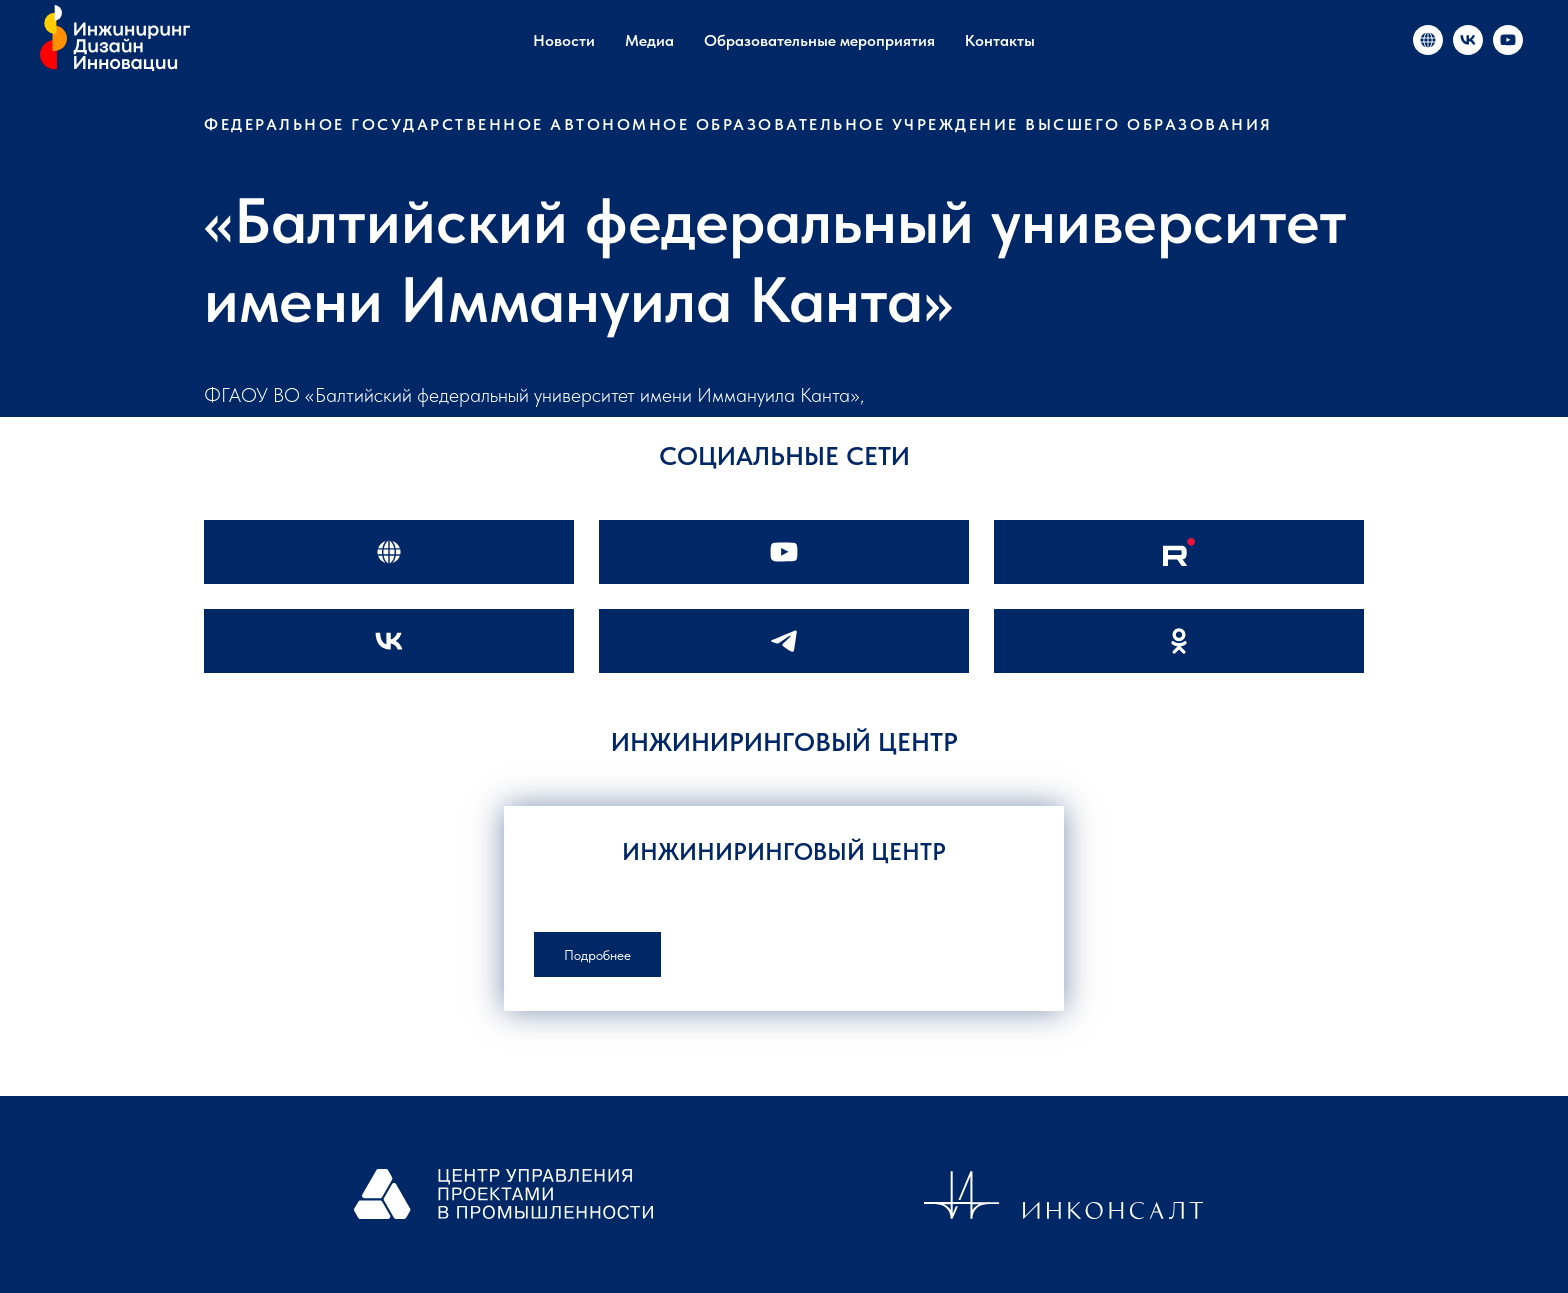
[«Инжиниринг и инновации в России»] (1428, 40)
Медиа (649, 40)
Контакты (1000, 40)
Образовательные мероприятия (819, 40)
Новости (564, 40)
